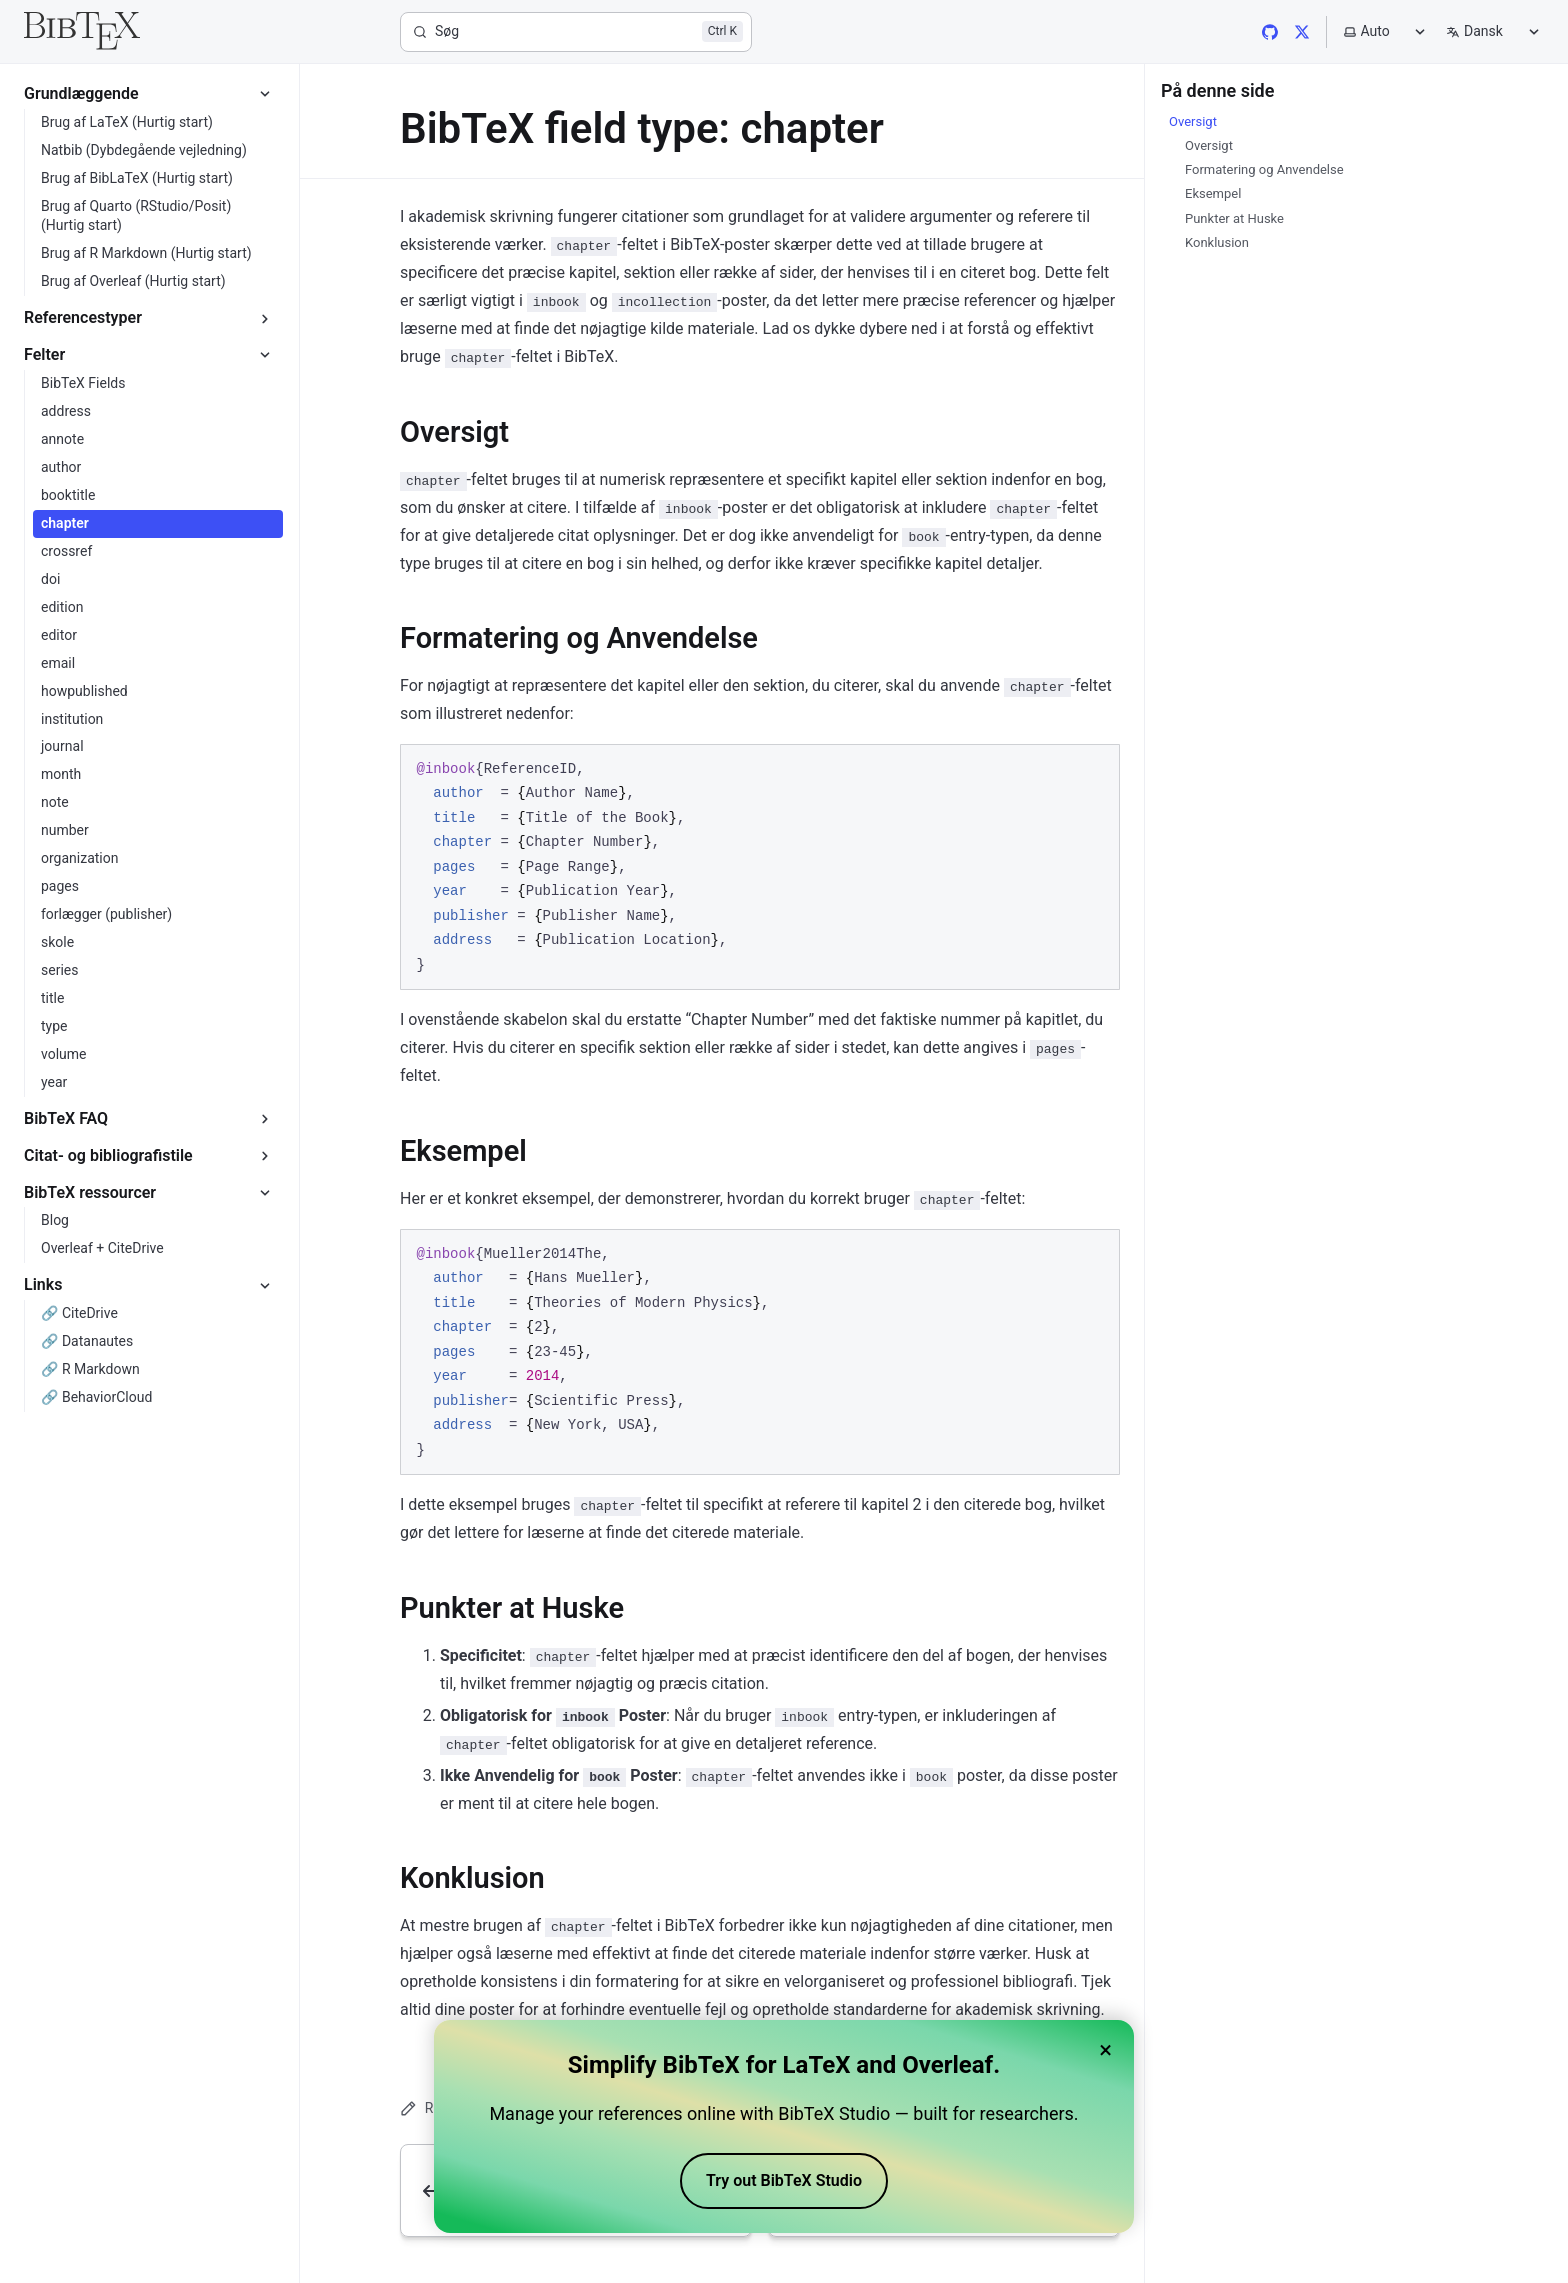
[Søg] (576, 32)
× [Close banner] (1105, 2050)
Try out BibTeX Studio (784, 2180)
